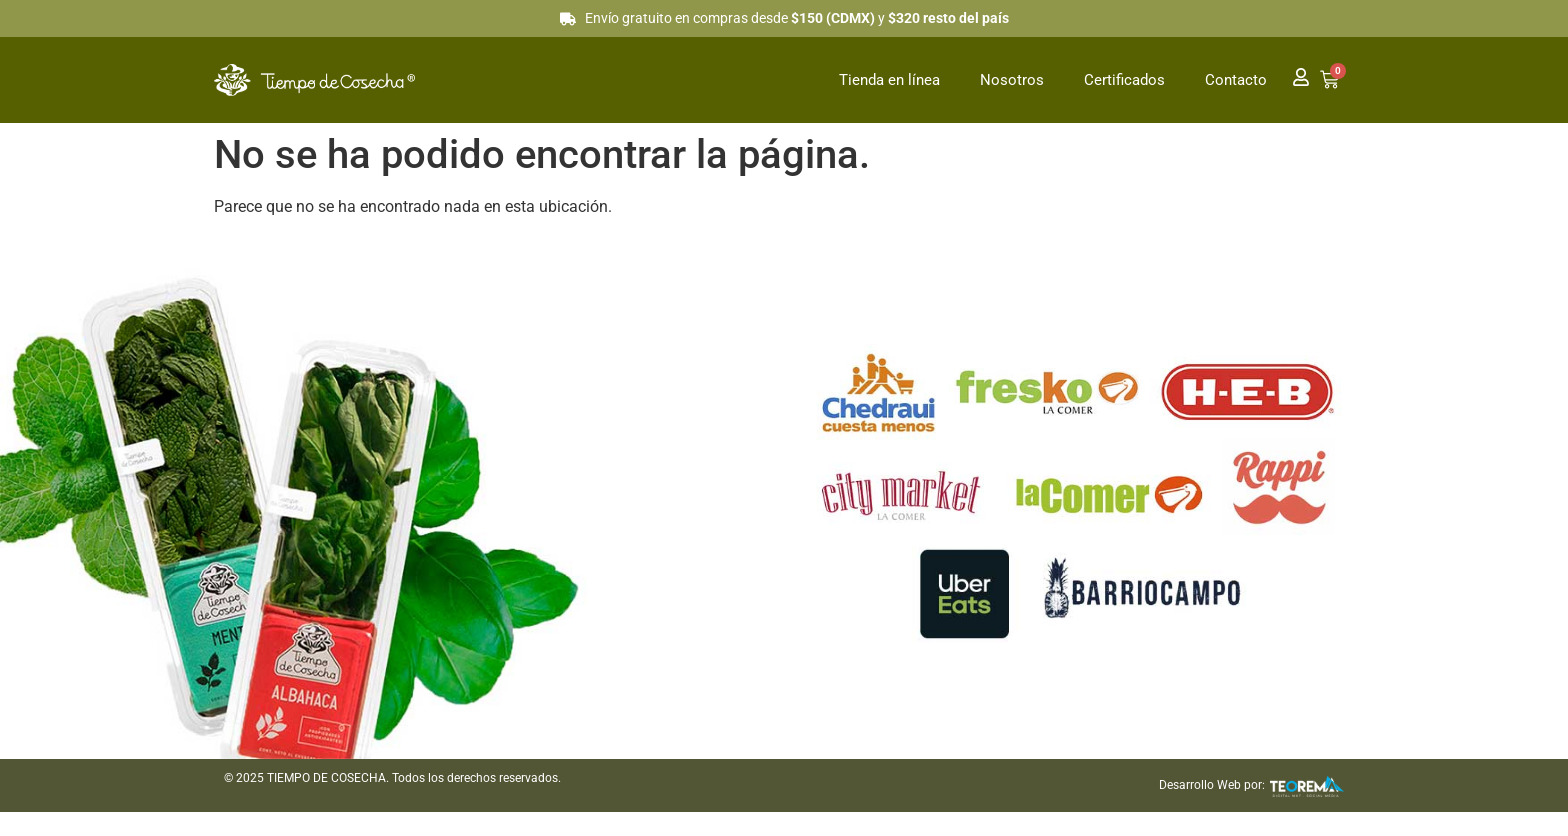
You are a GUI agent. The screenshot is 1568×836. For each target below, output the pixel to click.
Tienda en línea (889, 80)
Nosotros (1012, 80)
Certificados (1124, 80)
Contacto (1236, 80)
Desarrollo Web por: (1212, 785)
